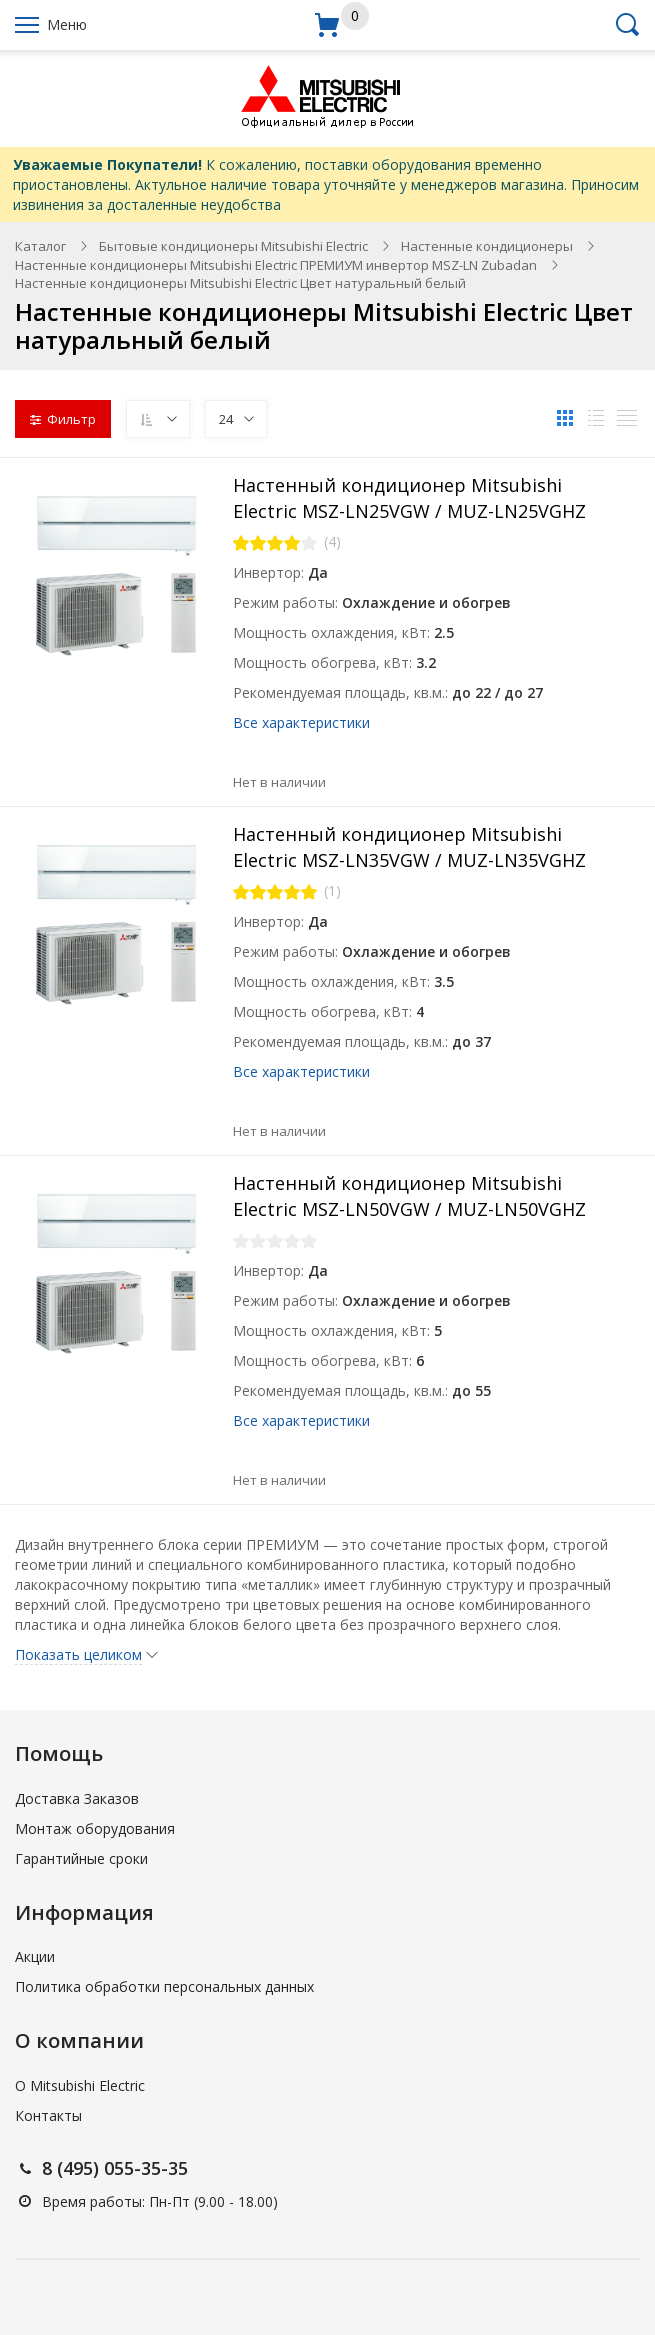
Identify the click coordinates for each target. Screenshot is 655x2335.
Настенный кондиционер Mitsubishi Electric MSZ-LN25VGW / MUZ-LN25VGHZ (409, 498)
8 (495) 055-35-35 (115, 2168)
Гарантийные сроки (81, 1858)
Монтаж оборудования (95, 1828)
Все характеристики (301, 722)
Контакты (48, 2115)
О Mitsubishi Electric (80, 2085)
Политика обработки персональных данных (164, 1986)
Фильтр (63, 419)
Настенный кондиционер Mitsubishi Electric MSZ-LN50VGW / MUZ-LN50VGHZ (409, 1196)
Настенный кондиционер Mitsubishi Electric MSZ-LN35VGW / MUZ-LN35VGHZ (409, 847)
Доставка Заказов (77, 1798)
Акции (35, 1956)
